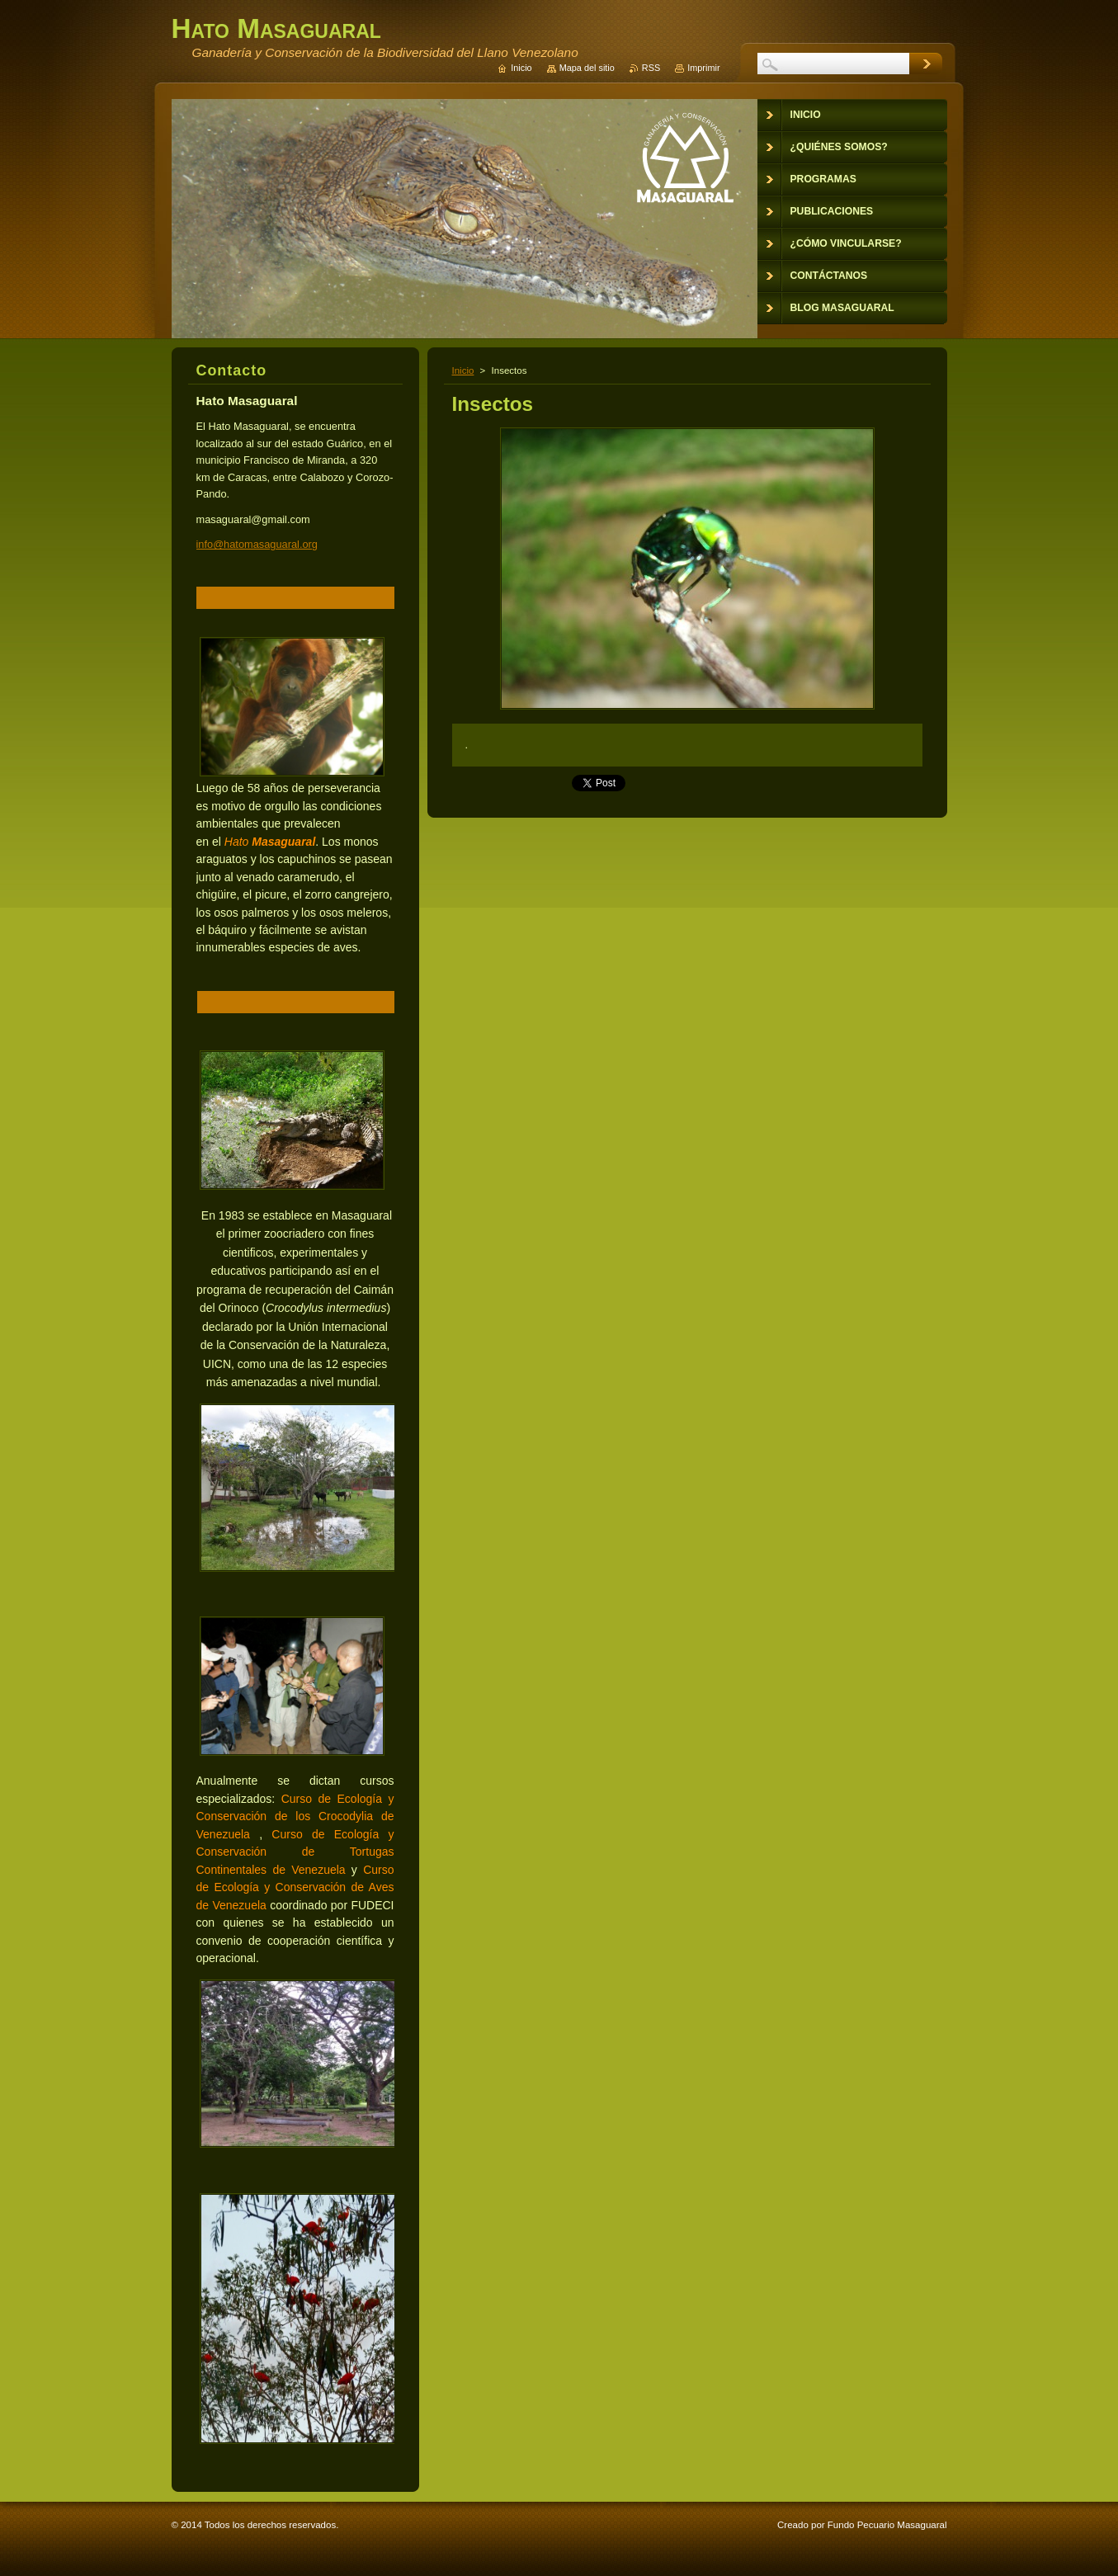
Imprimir (703, 68)
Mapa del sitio (587, 68)
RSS (651, 68)
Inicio (463, 370)
